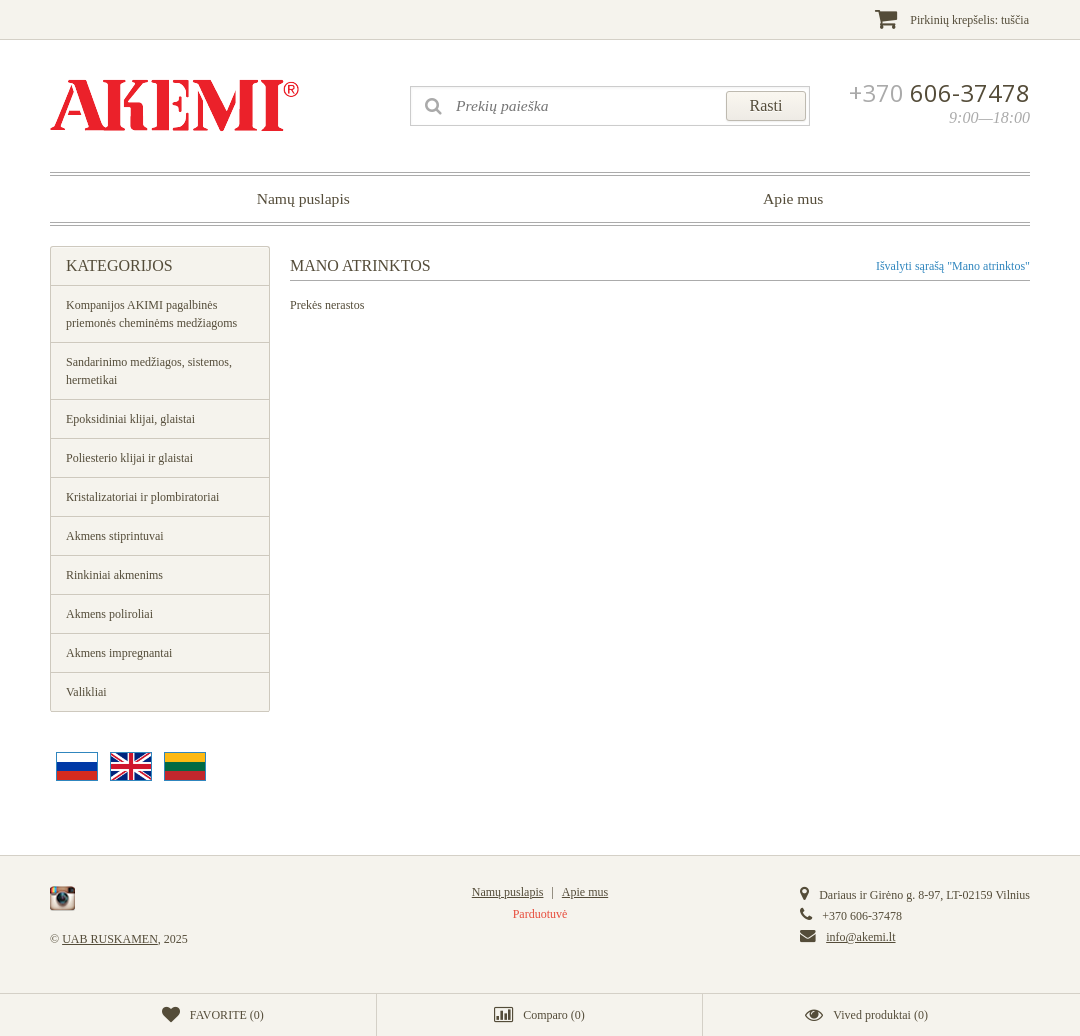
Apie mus (793, 198)
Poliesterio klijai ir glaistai (129, 458)
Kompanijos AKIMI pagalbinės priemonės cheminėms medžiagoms (151, 314)
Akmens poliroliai (109, 614)
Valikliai (86, 692)
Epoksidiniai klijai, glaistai (130, 419)
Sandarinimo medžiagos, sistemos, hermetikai (149, 371)
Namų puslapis (303, 198)
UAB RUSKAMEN (110, 939)
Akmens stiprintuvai (115, 536)
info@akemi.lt (860, 937)
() (213, 1015)
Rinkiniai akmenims (114, 575)
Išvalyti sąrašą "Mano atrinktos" (953, 266)
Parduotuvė (540, 914)
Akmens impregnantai (119, 653)
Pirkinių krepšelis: (952, 18)
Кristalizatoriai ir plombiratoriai (142, 497)
